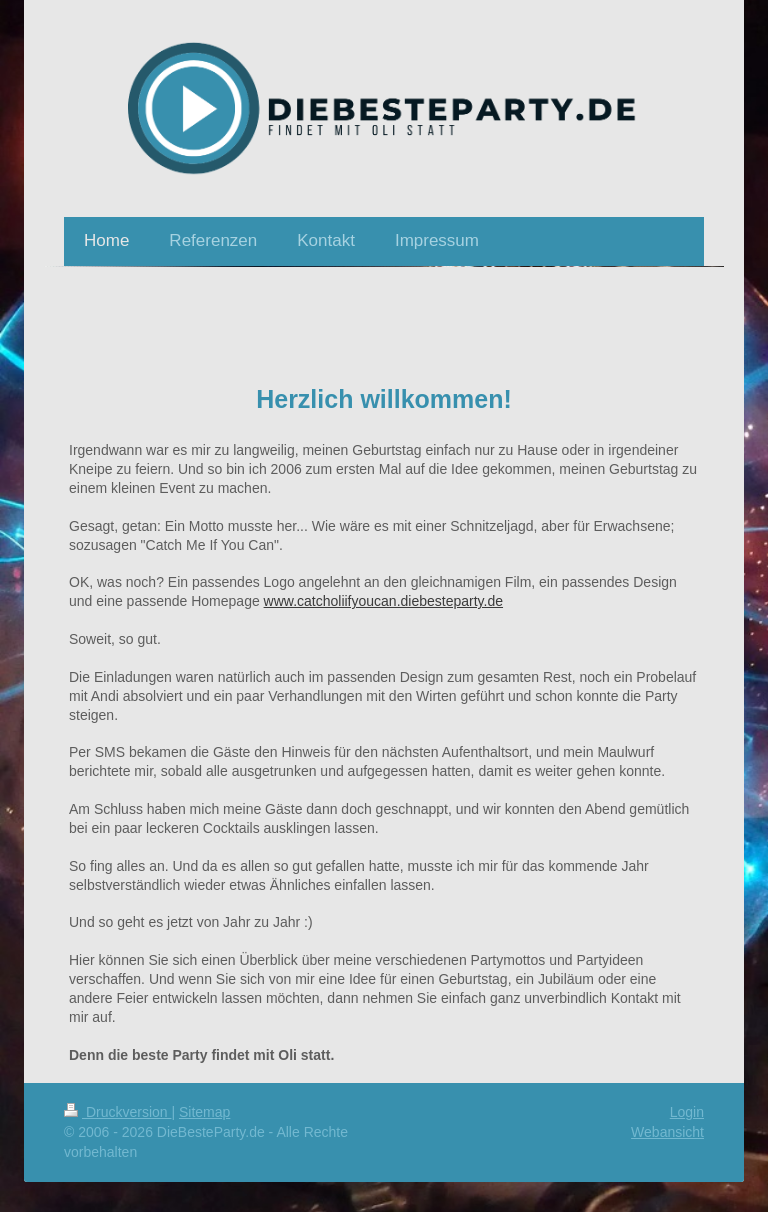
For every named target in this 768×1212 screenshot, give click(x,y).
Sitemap (204, 1112)
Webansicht (667, 1132)
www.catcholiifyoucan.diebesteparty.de (383, 601)
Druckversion (117, 1112)
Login (687, 1112)
